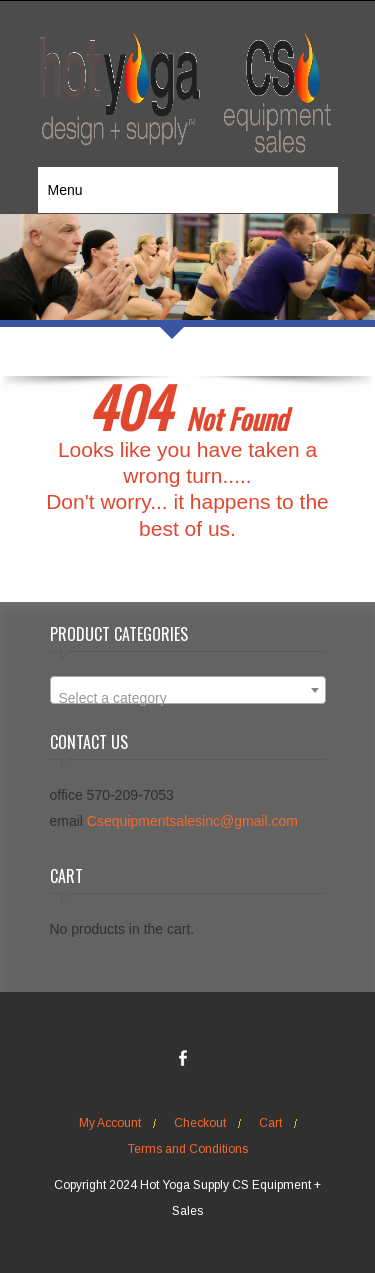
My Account (110, 1123)
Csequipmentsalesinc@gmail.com (192, 821)
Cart (270, 1123)
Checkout (200, 1123)
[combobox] (188, 690)
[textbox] (188, 698)
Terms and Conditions (188, 1149)
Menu (65, 190)
